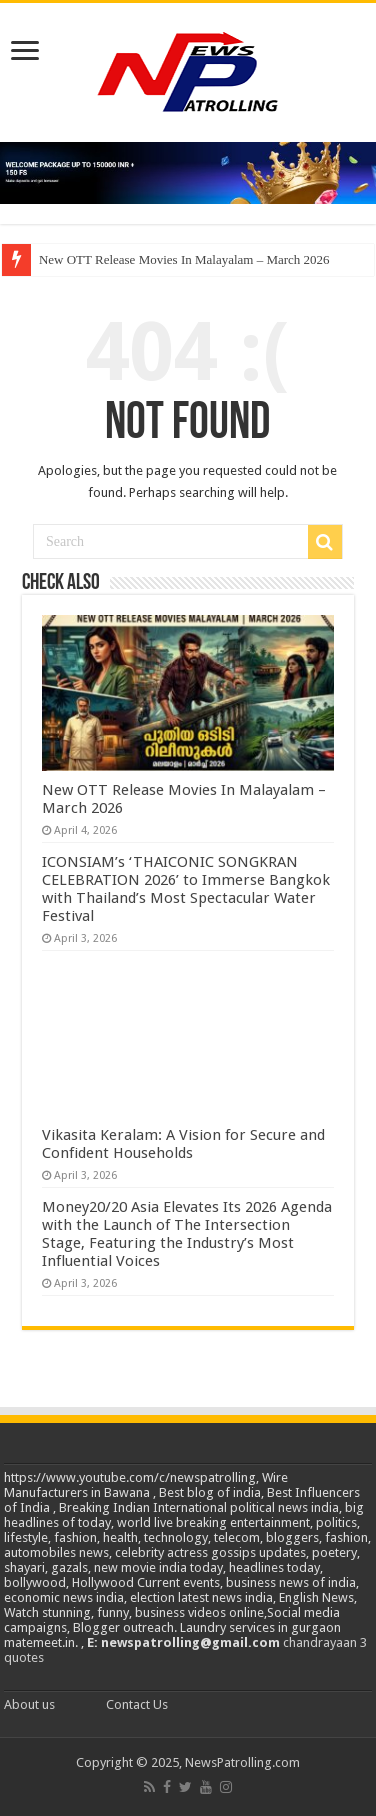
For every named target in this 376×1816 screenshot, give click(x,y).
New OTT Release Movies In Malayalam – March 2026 (184, 259)
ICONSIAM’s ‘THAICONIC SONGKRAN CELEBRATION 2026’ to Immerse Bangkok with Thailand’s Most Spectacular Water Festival (186, 889)
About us (29, 1704)
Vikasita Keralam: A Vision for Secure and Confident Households (183, 1144)
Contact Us (137, 1704)
